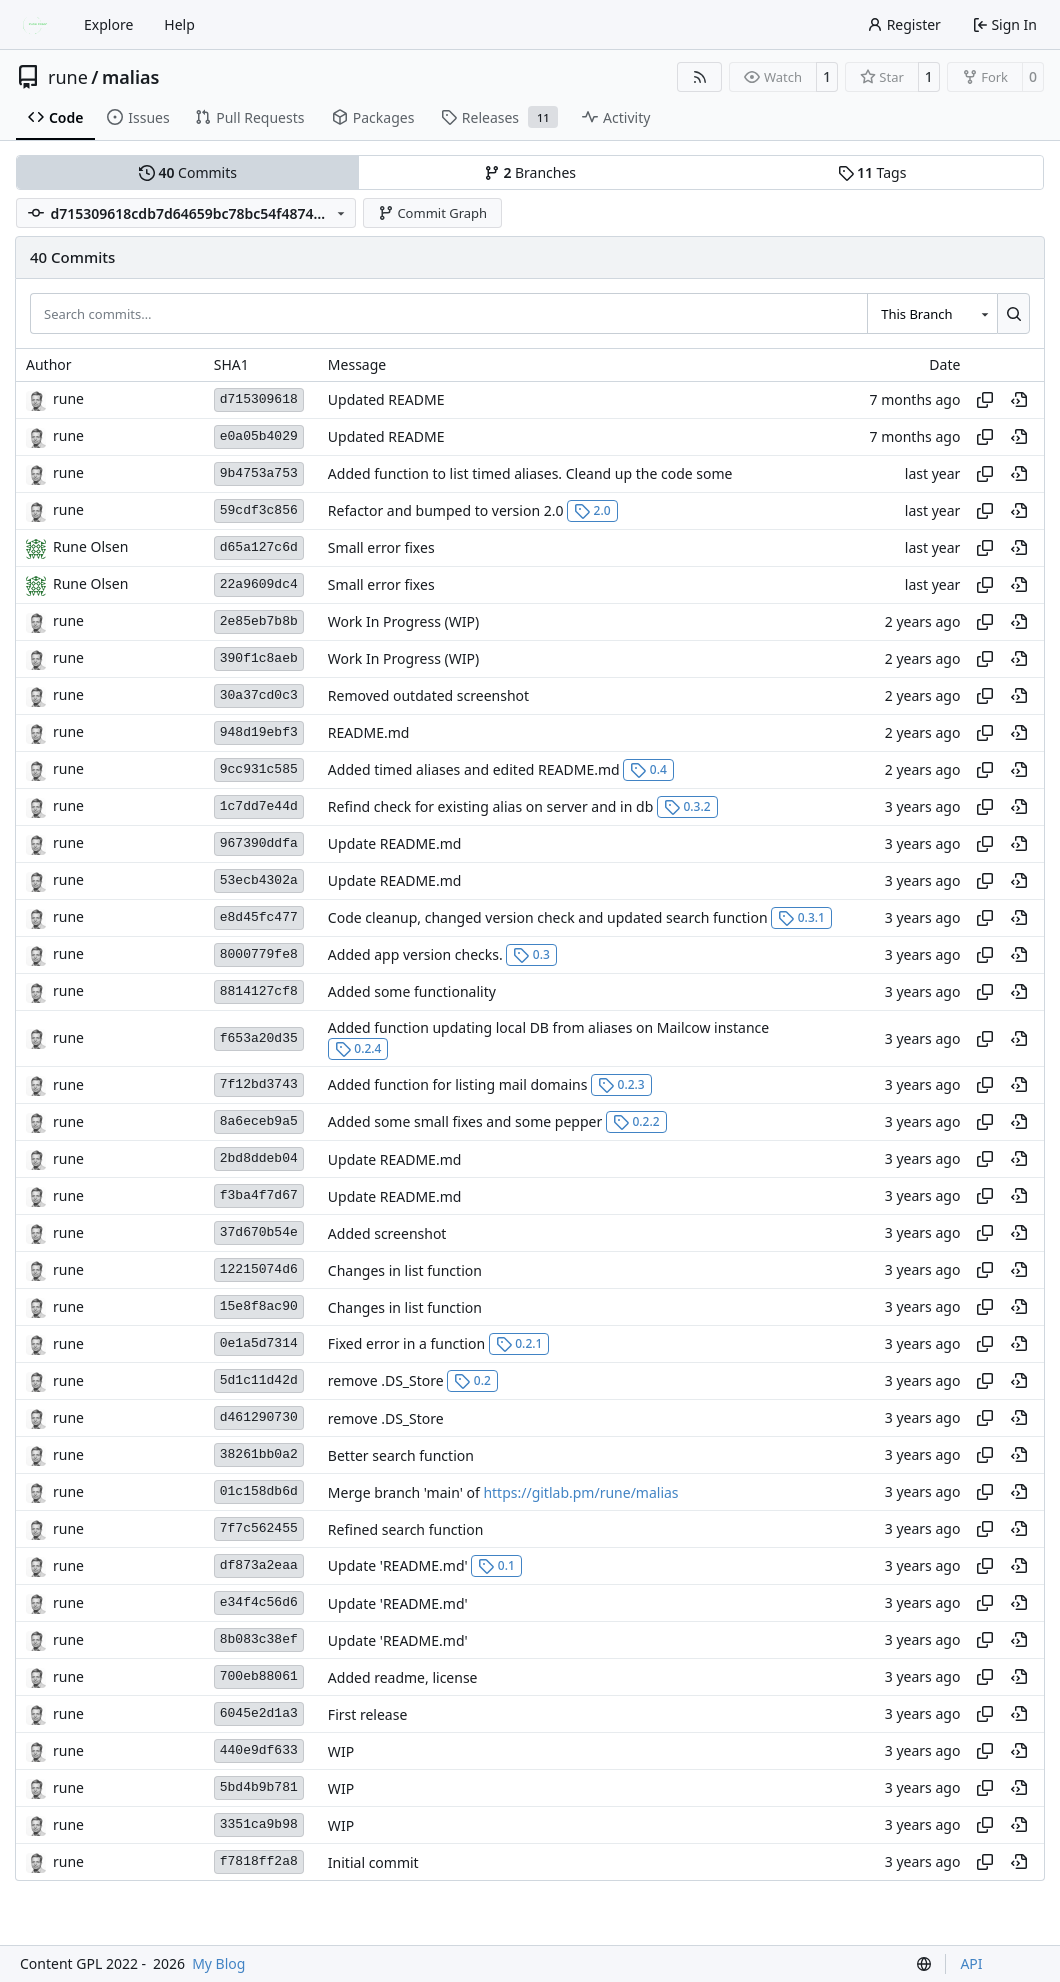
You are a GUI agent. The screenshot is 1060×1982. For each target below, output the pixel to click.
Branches (530, 172)
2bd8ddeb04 (259, 1158)
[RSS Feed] (700, 77)
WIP (341, 1751)
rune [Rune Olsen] (68, 398)
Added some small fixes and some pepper (465, 1121)
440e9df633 (259, 1750)
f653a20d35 (259, 1038)
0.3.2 (687, 806)
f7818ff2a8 (259, 1861)
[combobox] (932, 313)
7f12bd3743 (259, 1084)
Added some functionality (412, 991)
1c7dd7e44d (259, 806)
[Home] (38, 25)
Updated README (386, 399)
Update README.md (395, 843)
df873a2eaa (259, 1565)
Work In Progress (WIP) (403, 621)
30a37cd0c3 (259, 695)
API (971, 1963)
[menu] (924, 1964)
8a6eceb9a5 (259, 1121)
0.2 (472, 1380)
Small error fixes (381, 547)
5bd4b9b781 (259, 1787)
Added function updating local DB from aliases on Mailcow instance (548, 1027)
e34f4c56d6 (259, 1602)
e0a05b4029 (259, 436)
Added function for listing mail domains (458, 1084)
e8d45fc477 (259, 917)
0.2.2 (636, 1121)
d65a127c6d (259, 547)
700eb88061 (259, 1676)
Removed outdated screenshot (428, 695)
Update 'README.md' (398, 1565)
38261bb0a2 (259, 1454)
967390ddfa (259, 843)
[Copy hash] (985, 400)
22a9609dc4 (259, 584)
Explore (108, 24)
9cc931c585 (259, 769)
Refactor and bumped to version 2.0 (446, 510)
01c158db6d (259, 1491)
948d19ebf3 (259, 732)
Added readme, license (403, 1677)
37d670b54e (259, 1232)
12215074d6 (259, 1269)
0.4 (648, 769)
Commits (188, 172)
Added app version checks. (415, 954)
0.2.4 (358, 1048)
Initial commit (373, 1862)
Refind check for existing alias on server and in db (490, 806)
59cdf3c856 (259, 510)
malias (130, 77)
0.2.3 (621, 1084)
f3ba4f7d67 (259, 1195)
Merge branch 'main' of (406, 1492)
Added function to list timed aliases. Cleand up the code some (530, 473)
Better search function (401, 1455)
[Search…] (1013, 313)
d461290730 (259, 1417)
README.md (369, 732)
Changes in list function (405, 1270)
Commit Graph (432, 213)
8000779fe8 (259, 954)
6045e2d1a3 (259, 1713)
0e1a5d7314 (259, 1343)
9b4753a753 (259, 473)
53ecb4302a (259, 880)
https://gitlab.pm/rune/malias (580, 1492)
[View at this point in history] (1019, 400)
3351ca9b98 (259, 1824)
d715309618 (259, 399)
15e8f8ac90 (259, 1306)
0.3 (531, 954)
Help (179, 24)
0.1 (496, 1565)
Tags (872, 172)
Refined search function (405, 1529)
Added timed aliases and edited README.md (474, 769)
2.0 (592, 510)
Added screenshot (387, 1233)
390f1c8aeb (259, 658)
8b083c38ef (259, 1639)
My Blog (218, 1963)
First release (367, 1714)
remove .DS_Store (386, 1380)
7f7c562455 (259, 1528)
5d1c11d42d (259, 1380)
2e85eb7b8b (259, 621)
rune (68, 77)
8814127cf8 (259, 991)
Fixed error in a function (406, 1343)
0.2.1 (519, 1343)
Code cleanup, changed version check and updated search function (548, 917)
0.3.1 (801, 917)
